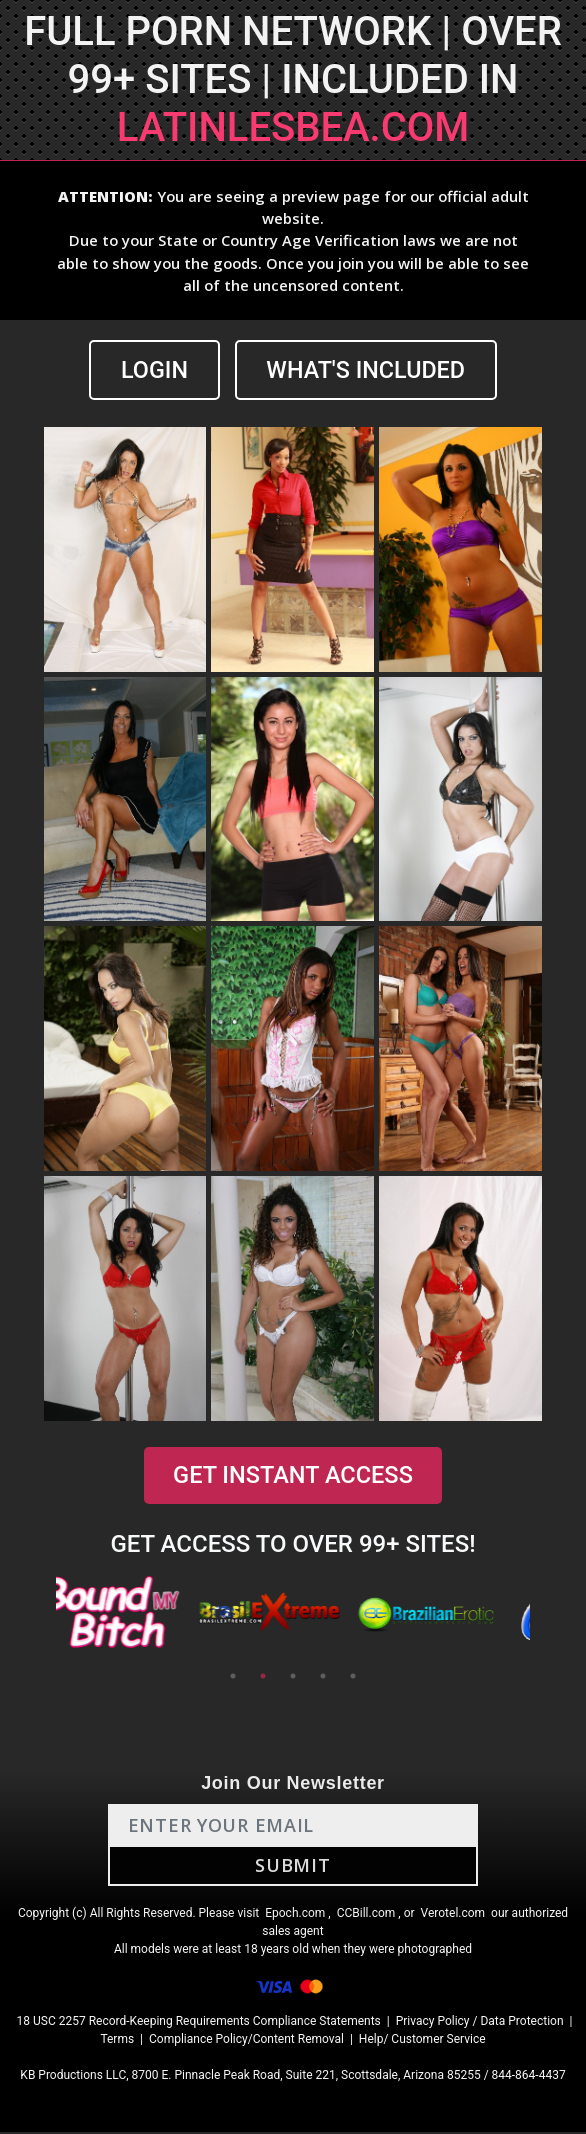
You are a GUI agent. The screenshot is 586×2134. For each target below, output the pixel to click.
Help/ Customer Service (422, 2041)
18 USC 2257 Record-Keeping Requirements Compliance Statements (199, 2023)
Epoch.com (295, 1915)
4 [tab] (323, 1678)
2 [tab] (263, 1678)
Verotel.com (453, 1915)
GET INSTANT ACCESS (293, 1477)
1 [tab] (233, 1678)
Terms (117, 2041)
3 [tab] (293, 1678)
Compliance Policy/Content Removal (246, 2041)
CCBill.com (366, 1915)
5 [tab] (353, 1678)
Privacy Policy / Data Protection (480, 2023)
